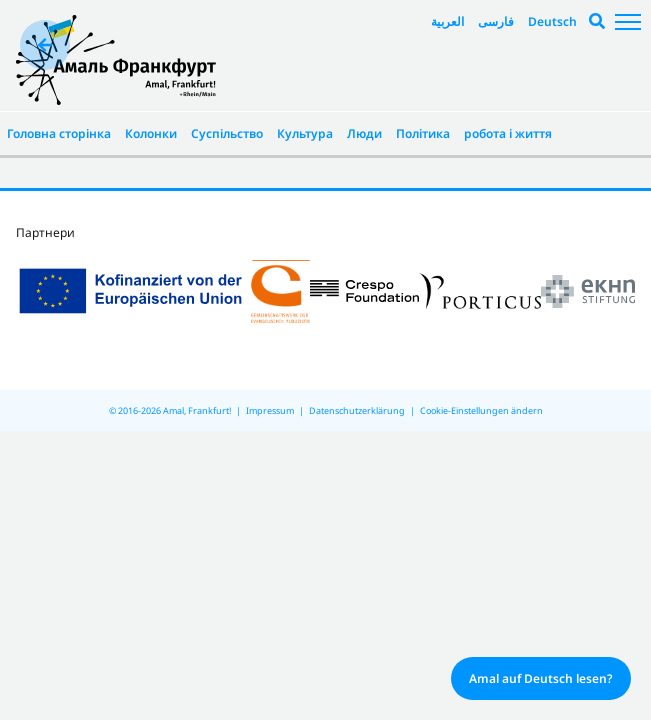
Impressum (270, 410)
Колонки (151, 133)
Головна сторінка (59, 133)
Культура (305, 133)
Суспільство (227, 133)
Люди (364, 133)
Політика (423, 133)
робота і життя (508, 133)
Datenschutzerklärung (357, 410)
